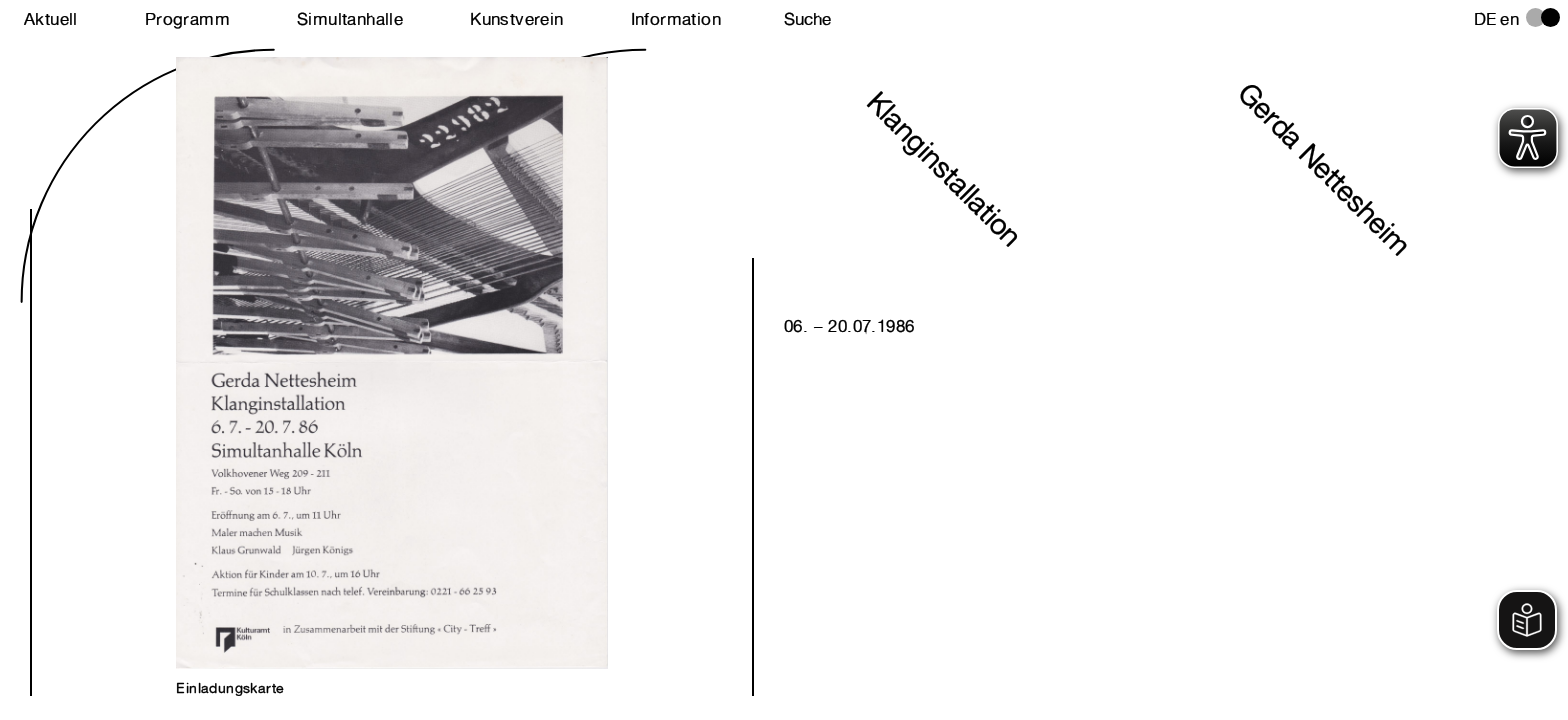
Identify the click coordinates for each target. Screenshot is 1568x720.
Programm (187, 19)
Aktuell (51, 19)
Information (676, 19)
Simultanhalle (350, 19)
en (1509, 19)
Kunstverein (516, 19)
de (1485, 19)
